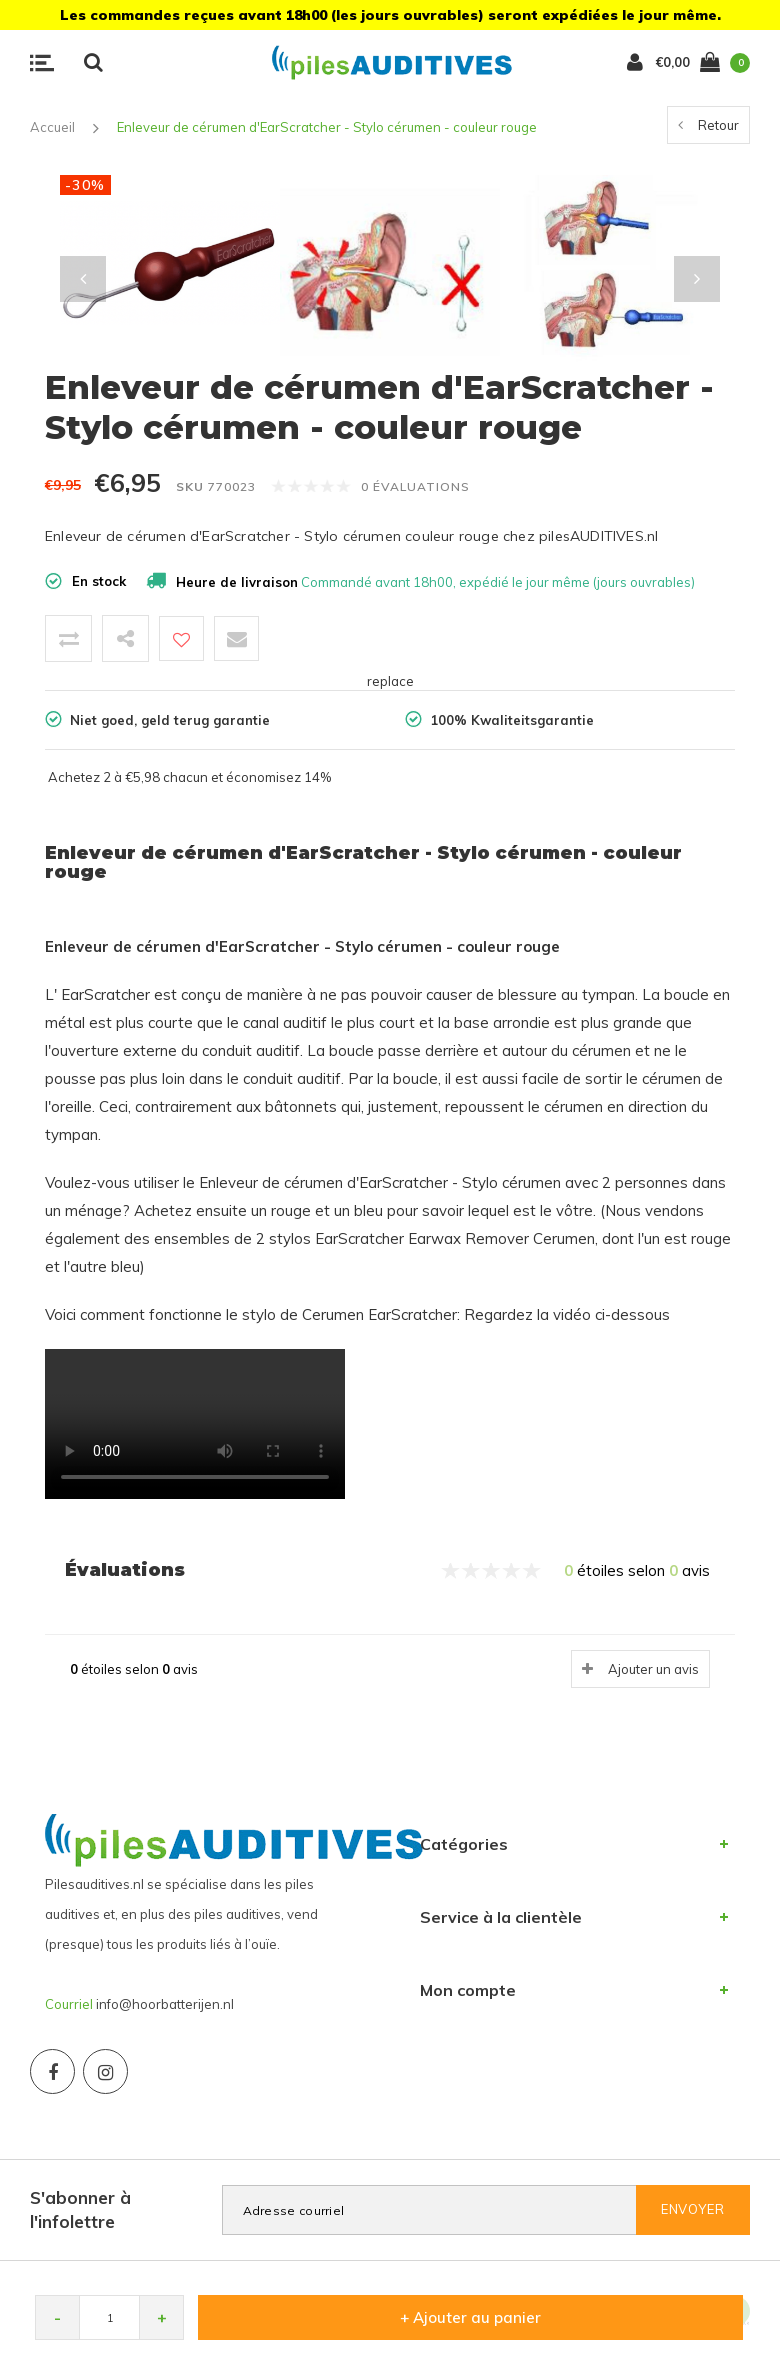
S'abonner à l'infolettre (80, 2209)
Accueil (52, 127)
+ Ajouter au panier (470, 2317)
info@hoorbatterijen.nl (165, 2004)
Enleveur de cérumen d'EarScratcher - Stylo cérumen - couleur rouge (327, 127)
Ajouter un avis (653, 1669)
